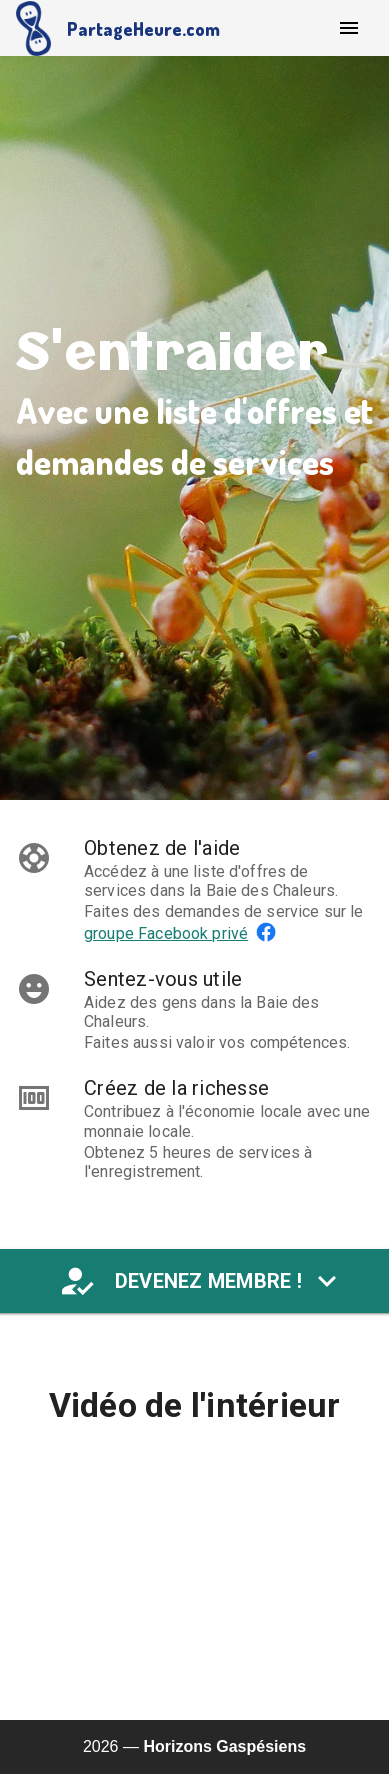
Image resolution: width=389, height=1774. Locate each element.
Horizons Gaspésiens (224, 1746)
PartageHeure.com (143, 29)
